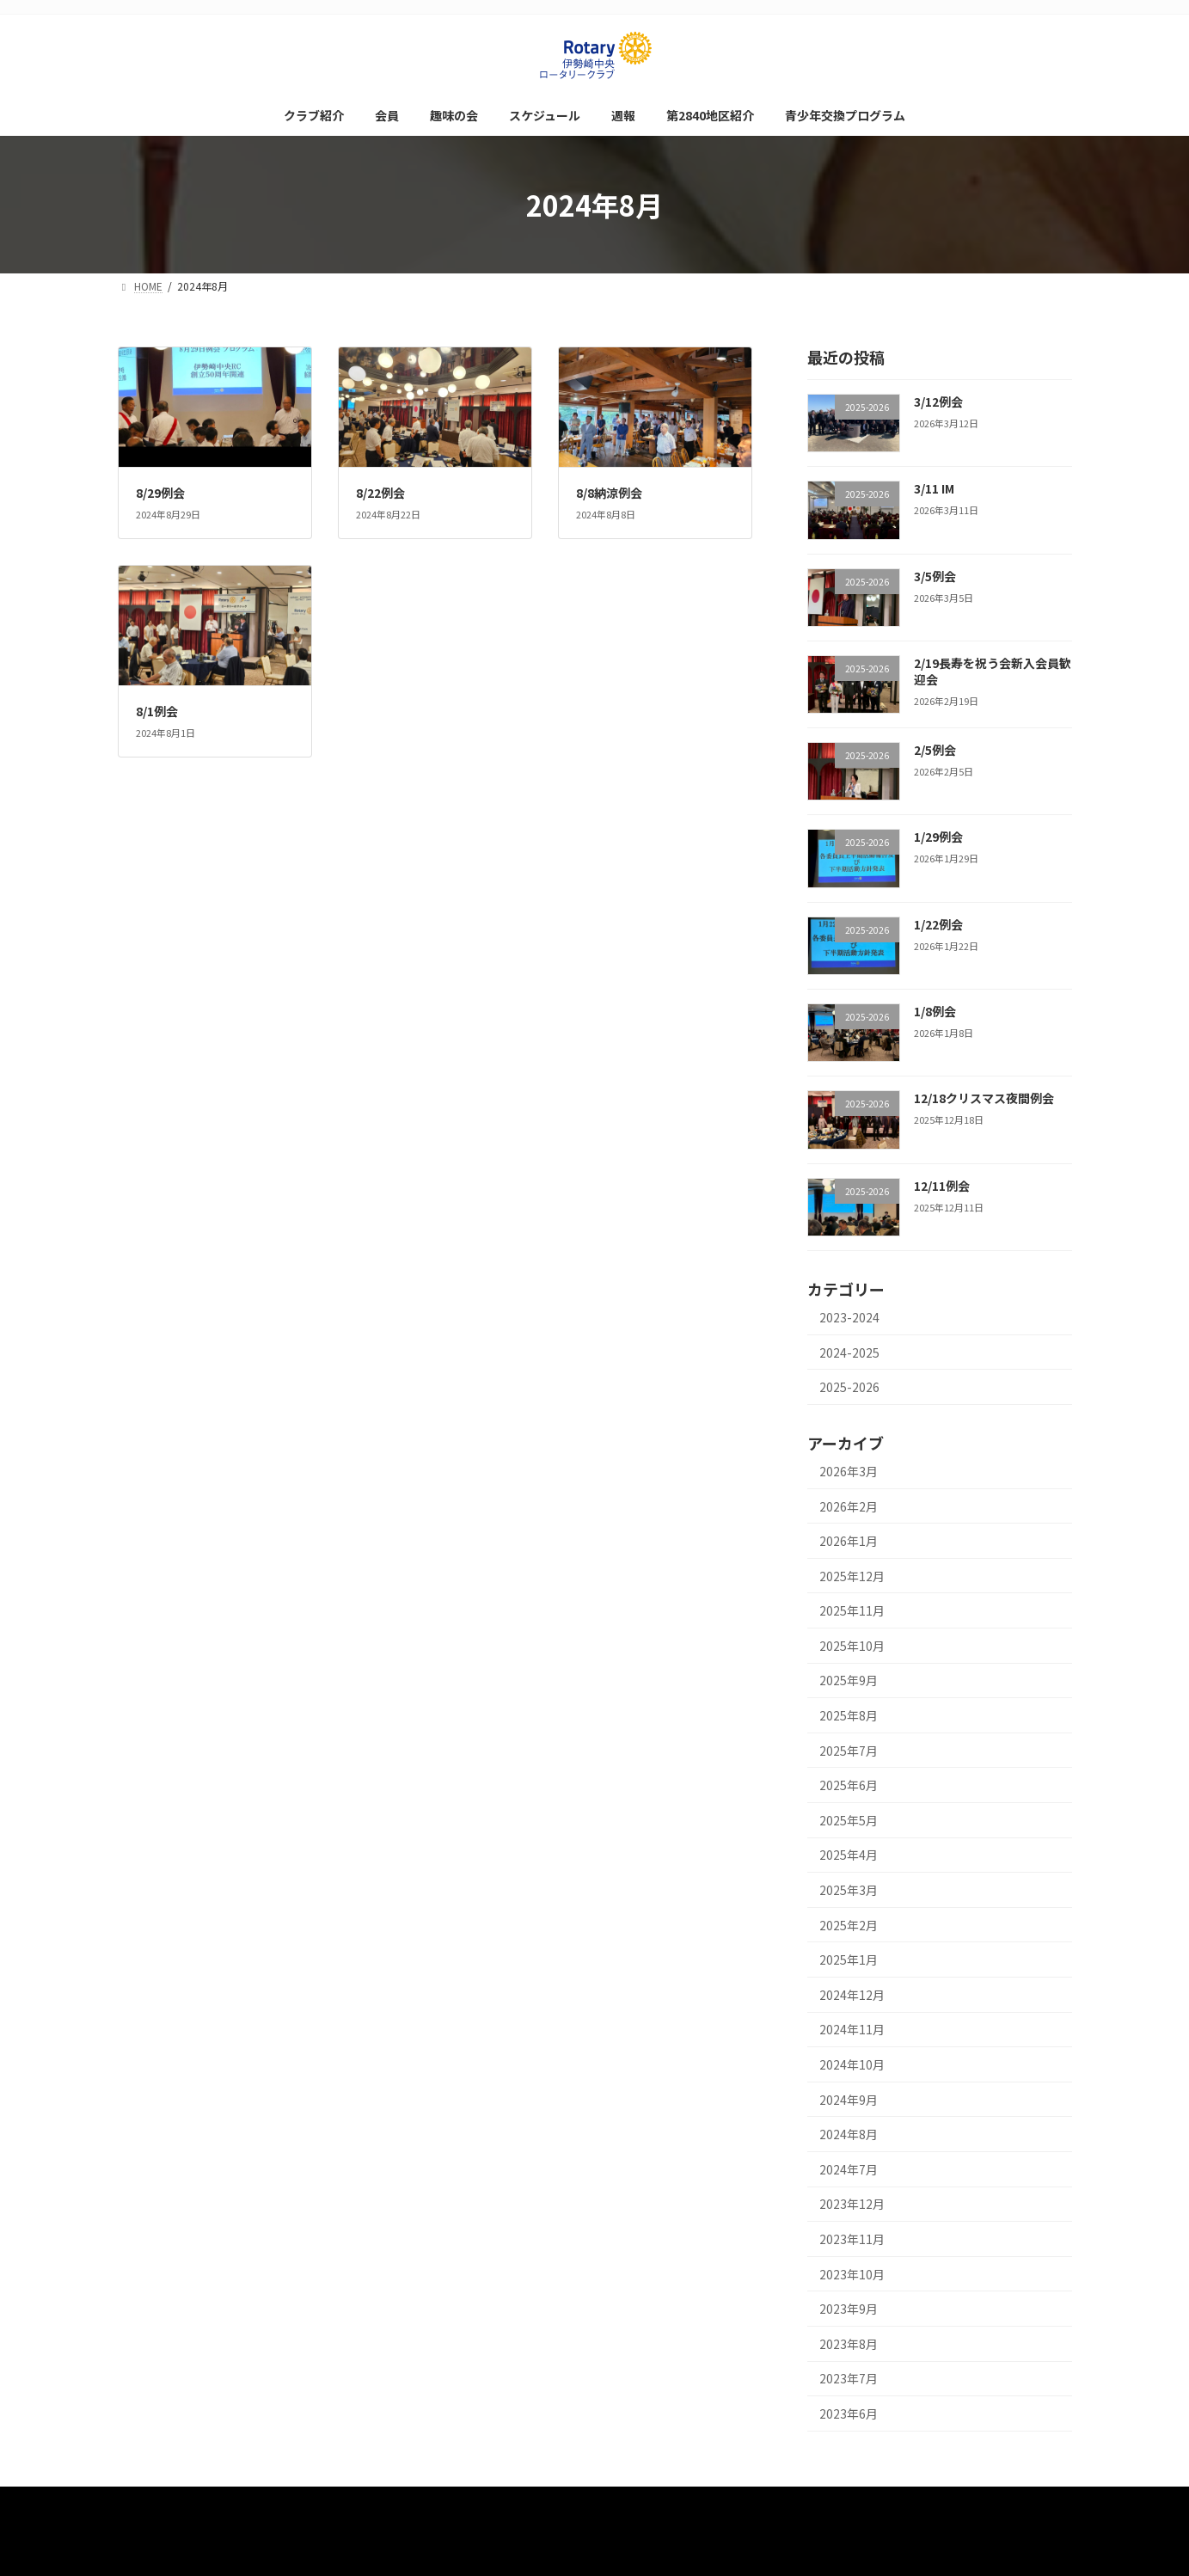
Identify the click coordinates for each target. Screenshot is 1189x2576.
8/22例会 (380, 492)
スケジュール (551, 2501)
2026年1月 (848, 1540)
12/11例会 (941, 1185)
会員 (402, 2501)
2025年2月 (848, 1925)
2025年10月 (852, 1645)
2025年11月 (852, 1610)
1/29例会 (937, 837)
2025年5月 (848, 1820)
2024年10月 (852, 2064)
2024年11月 (852, 2030)
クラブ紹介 (333, 2501)
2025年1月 (848, 1959)
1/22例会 (937, 924)
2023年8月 (848, 2343)
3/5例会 (934, 576)
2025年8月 (848, 1715)
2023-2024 (849, 1317)
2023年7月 (848, 2379)
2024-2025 (849, 1352)
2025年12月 (852, 1576)
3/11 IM (933, 488)
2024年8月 (848, 2134)
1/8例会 (934, 1011)
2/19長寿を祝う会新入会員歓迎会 (991, 671)
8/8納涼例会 (609, 492)
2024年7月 (848, 2169)
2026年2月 (848, 1506)
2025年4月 (848, 1855)
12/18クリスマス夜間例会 (983, 1098)
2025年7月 (848, 1750)
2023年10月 (852, 2274)
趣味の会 (466, 2501)
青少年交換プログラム (830, 2501)
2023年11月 (852, 2239)
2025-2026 (849, 1386)
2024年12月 (852, 1994)
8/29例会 (160, 492)
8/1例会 (157, 711)
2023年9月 (848, 2308)
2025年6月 (848, 1785)
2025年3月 (848, 1889)
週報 (626, 2501)
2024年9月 (848, 2099)
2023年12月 (852, 2204)
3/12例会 (937, 401)
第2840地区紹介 (707, 2501)
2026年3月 (848, 1471)
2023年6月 (848, 2413)
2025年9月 (848, 1681)
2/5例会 (934, 749)
